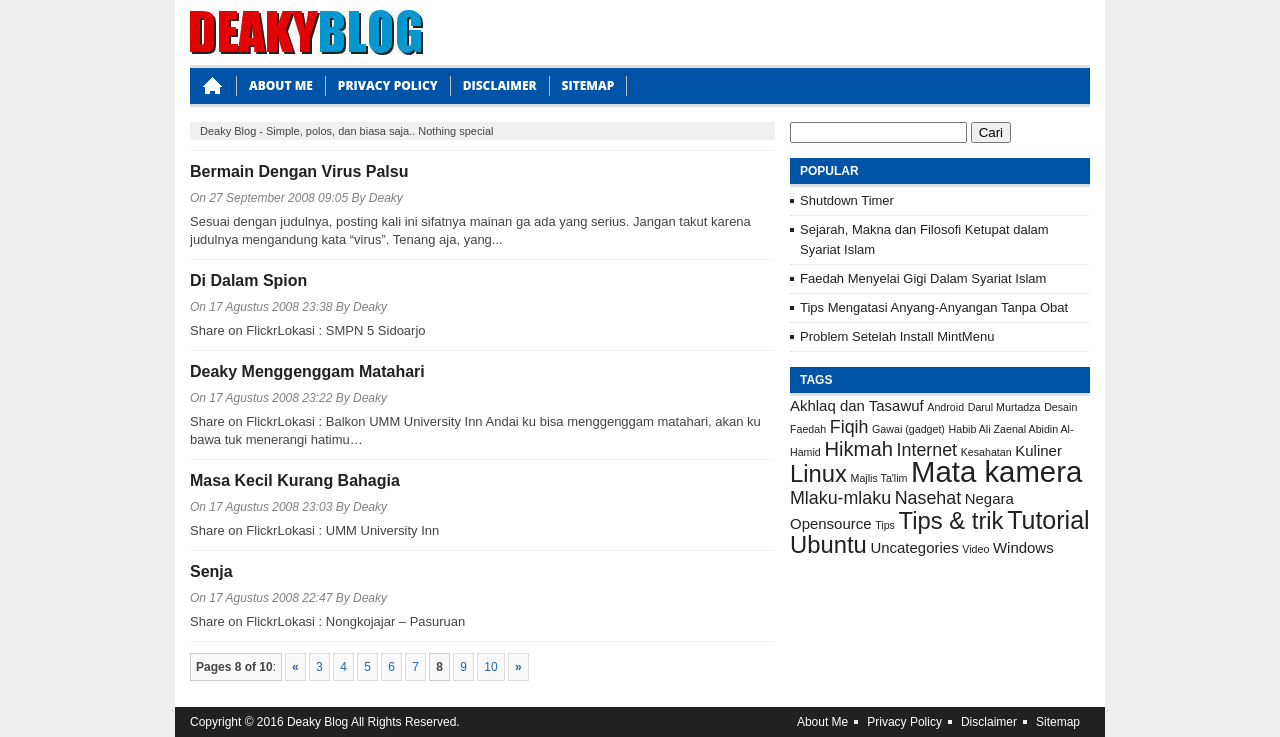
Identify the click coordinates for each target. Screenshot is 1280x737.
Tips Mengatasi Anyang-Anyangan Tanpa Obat (934, 307)
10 (490, 667)
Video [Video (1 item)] (975, 549)
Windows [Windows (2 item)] (1023, 547)
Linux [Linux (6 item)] (818, 473)
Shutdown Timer (847, 200)
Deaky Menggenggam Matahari (307, 371)
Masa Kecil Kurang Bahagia (295, 480)
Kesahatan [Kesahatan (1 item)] (986, 452)
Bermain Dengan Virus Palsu (299, 171)
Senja (211, 571)
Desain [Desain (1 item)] (1060, 407)
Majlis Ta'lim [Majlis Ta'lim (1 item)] (879, 478)
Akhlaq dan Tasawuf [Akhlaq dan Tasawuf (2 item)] (857, 405)
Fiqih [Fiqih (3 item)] (849, 427)
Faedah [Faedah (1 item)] (808, 429)
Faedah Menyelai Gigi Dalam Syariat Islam (923, 278)
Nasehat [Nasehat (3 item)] (928, 498)
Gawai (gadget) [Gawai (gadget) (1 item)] (908, 429)
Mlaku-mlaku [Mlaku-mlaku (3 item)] (840, 498)
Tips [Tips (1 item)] (885, 525)
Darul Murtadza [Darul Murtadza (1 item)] (1004, 407)
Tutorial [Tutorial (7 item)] (1048, 520)
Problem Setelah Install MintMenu (897, 336)
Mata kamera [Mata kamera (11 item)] (996, 471)
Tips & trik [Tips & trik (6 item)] (951, 520)
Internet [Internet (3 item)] (927, 450)
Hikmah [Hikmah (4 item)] (858, 449)
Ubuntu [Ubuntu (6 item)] (828, 544)
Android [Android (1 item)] (945, 407)
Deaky (386, 198)
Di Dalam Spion (248, 280)
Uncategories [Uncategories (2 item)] (914, 547)
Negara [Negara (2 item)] (989, 498)
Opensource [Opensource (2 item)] (831, 523)
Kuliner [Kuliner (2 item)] (1038, 450)
